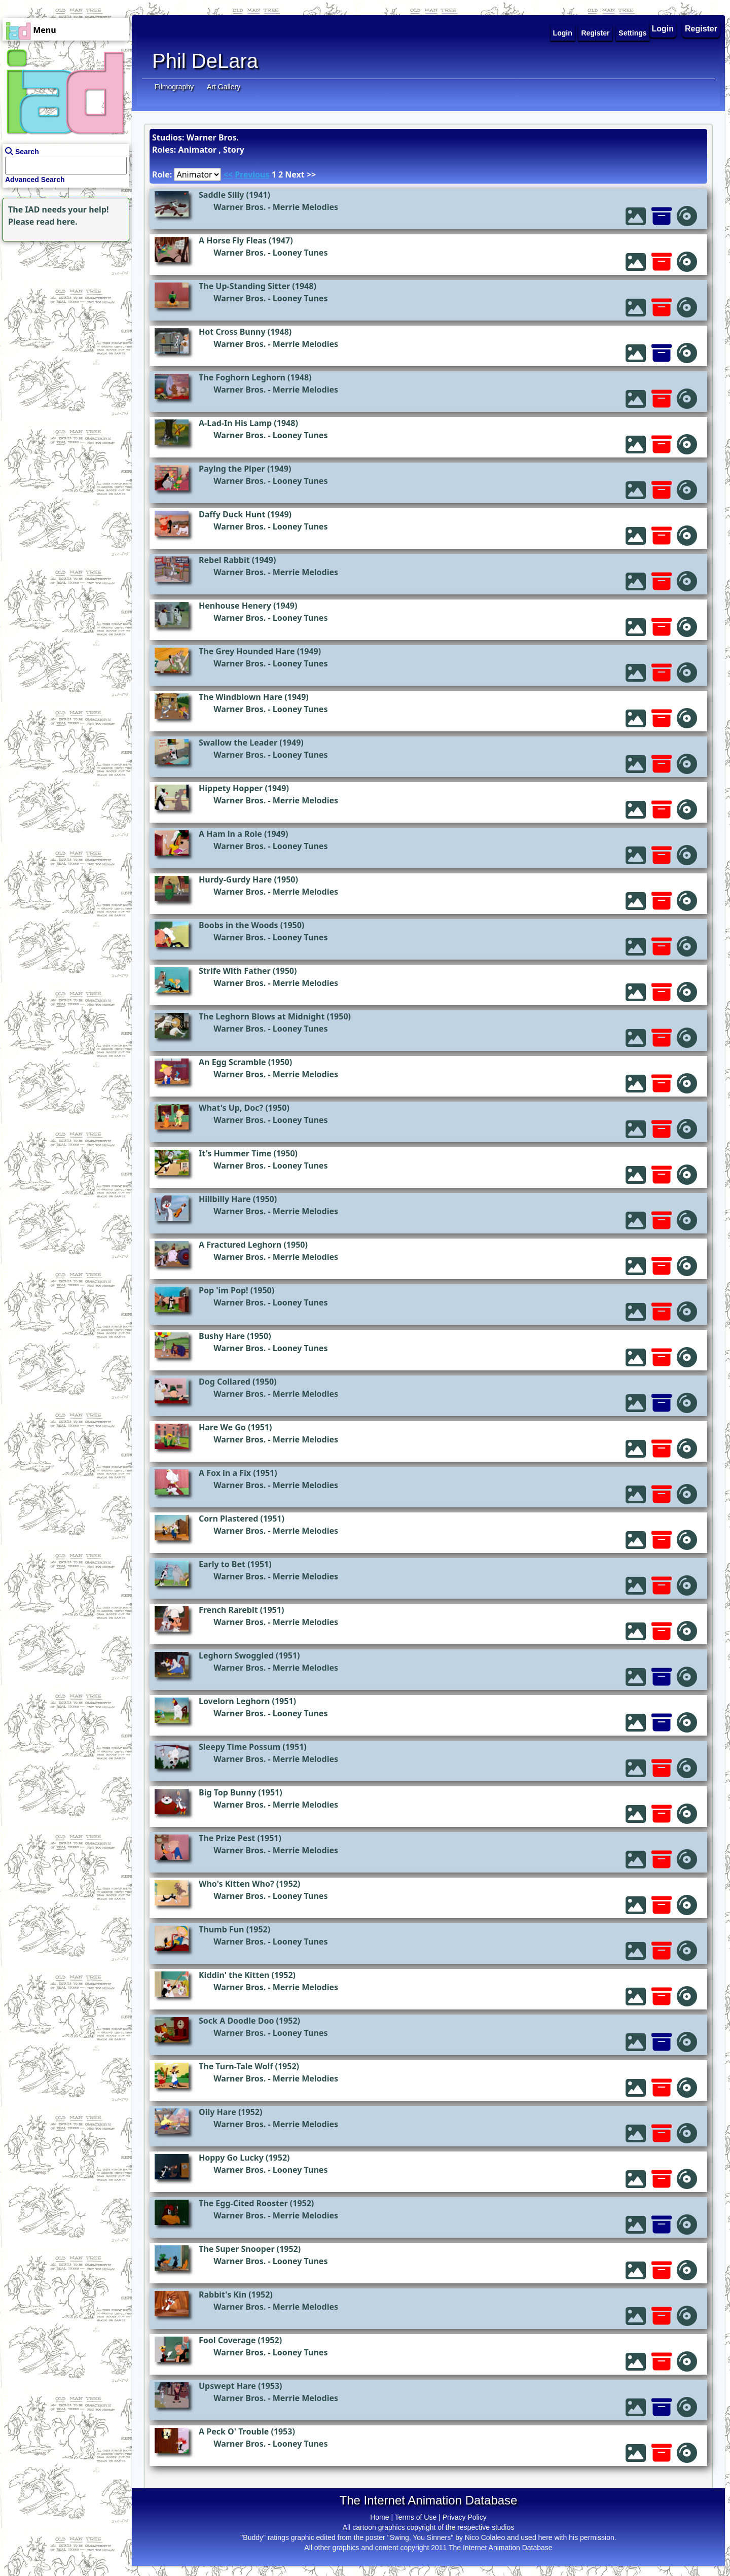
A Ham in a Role (230, 833)
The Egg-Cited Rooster (243, 2203)
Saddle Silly (221, 194)
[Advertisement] (63, 307)
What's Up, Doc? (231, 1107)
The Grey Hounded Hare (247, 651)
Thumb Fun (221, 1929)
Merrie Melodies (305, 207)
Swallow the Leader (238, 742)
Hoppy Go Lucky (231, 2157)
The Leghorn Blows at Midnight (261, 1016)
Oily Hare (217, 2112)
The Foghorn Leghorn (242, 377)
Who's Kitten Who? (236, 1883)
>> (311, 174)
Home (379, 2517)
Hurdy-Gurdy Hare (235, 879)
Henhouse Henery (235, 605)
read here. (57, 221)
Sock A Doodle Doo (236, 2020)
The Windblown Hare (240, 696)
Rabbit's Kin (222, 2294)
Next (294, 174)
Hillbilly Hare (225, 1199)
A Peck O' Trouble (234, 2431)
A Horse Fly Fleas (233, 240)
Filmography (174, 87)
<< (228, 174)
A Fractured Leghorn (240, 1244)
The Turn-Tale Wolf (236, 2066)
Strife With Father (235, 970)
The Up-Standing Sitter (244, 286)
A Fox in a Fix (225, 1472)
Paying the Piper (232, 468)
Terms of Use (415, 2517)
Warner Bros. (239, 207)
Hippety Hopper (231, 788)
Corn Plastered (228, 1518)
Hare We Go (222, 1427)
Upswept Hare (227, 2385)
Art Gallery (223, 87)
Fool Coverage (227, 2340)
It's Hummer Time (235, 1153)
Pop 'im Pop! (223, 1290)
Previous (252, 174)
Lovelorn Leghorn (234, 1701)
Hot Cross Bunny (232, 331)
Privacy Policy (465, 2517)
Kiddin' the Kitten (234, 1975)
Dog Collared (224, 1381)
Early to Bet (222, 1564)
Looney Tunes (300, 252)
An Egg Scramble (232, 1062)
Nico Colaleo (485, 2537)
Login (663, 28)
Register (701, 28)
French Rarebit (228, 1609)
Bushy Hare (222, 1336)
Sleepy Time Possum (239, 1746)
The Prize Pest (227, 1838)
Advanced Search (35, 179)
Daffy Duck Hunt (232, 514)
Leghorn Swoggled (236, 1655)
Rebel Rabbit (224, 560)
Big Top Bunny (227, 1792)
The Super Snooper (237, 2248)
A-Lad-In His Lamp (235, 423)
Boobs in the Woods (238, 925)
